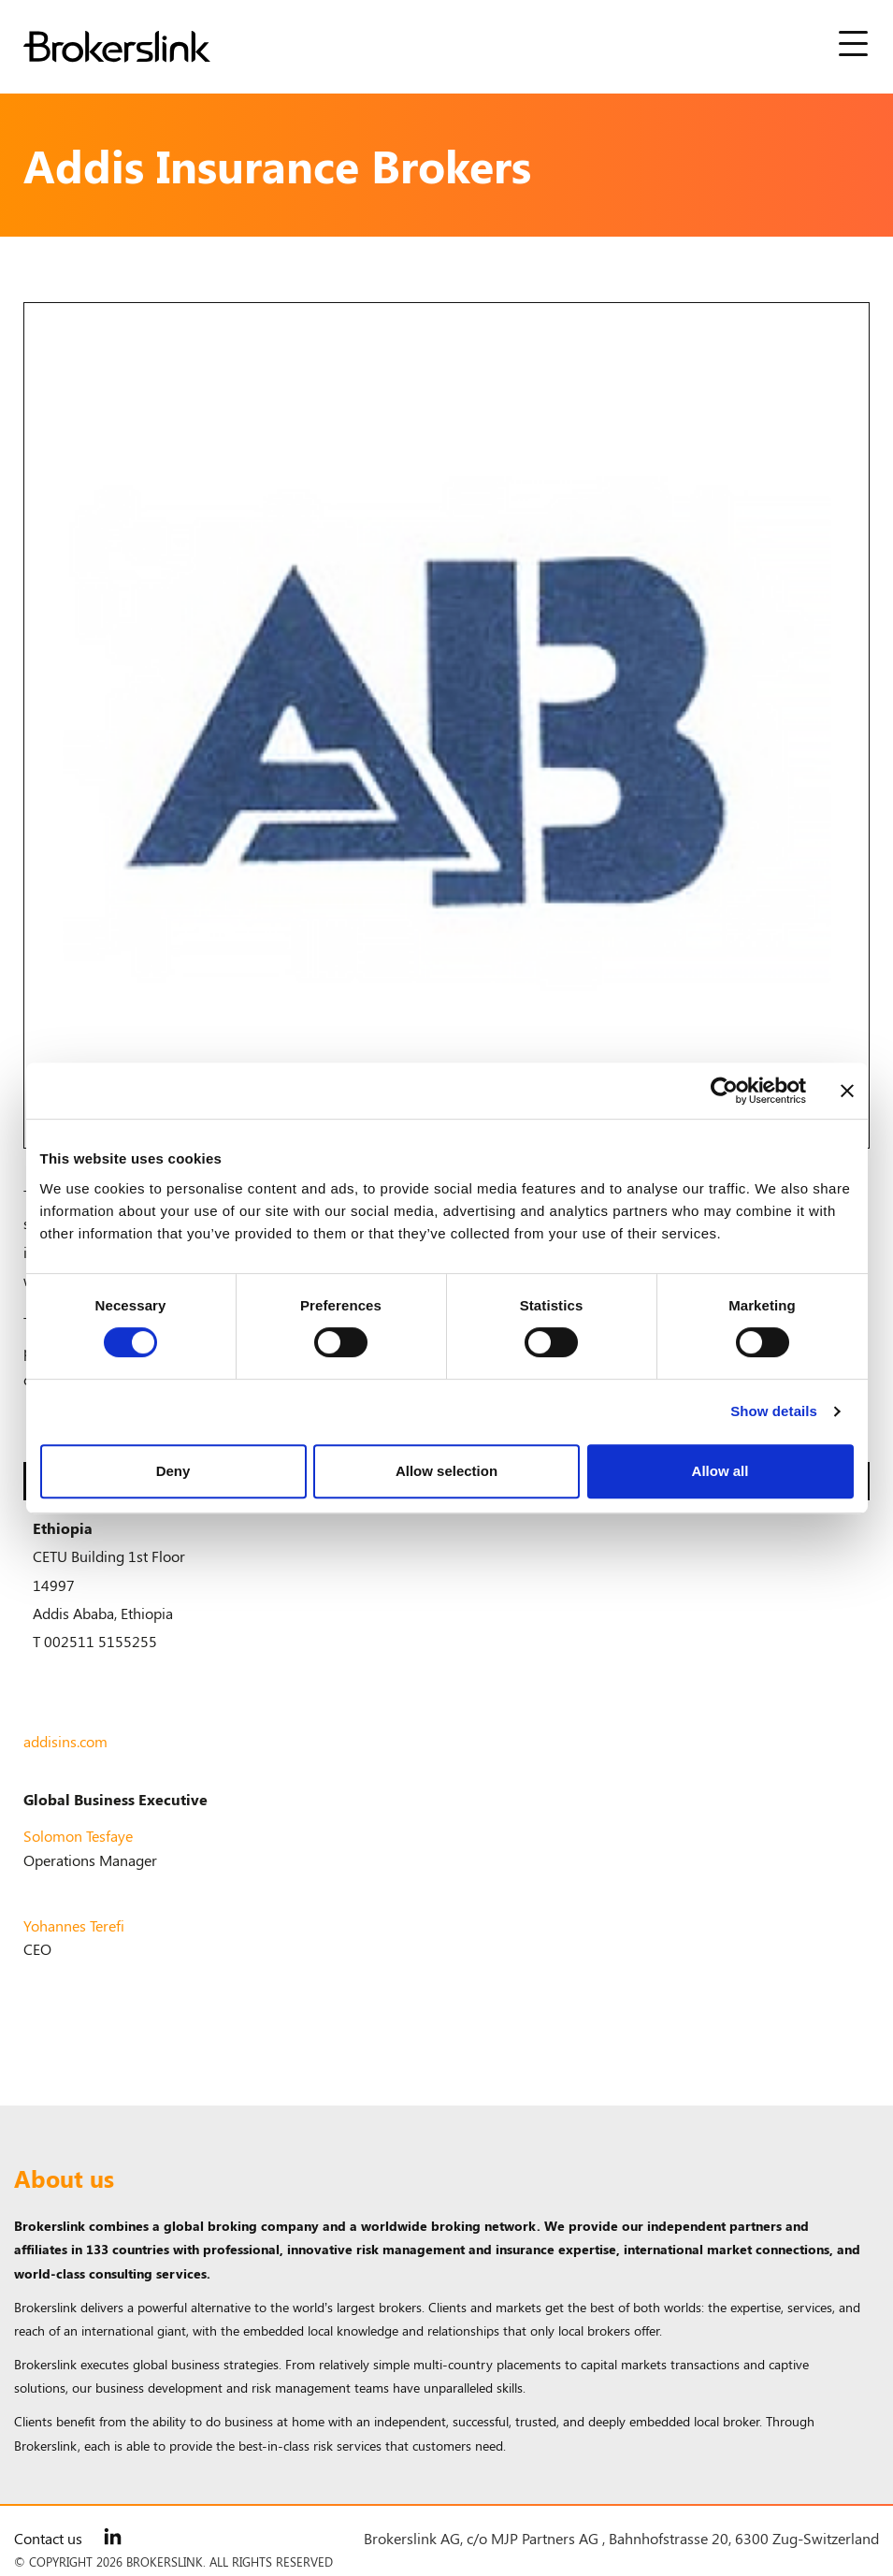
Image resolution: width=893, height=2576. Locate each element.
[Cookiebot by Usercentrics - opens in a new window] (724, 1091)
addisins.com (65, 1741)
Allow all (720, 1471)
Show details (773, 1411)
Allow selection (446, 1471)
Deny (173, 1471)
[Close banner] (847, 1090)
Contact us (48, 2538)
